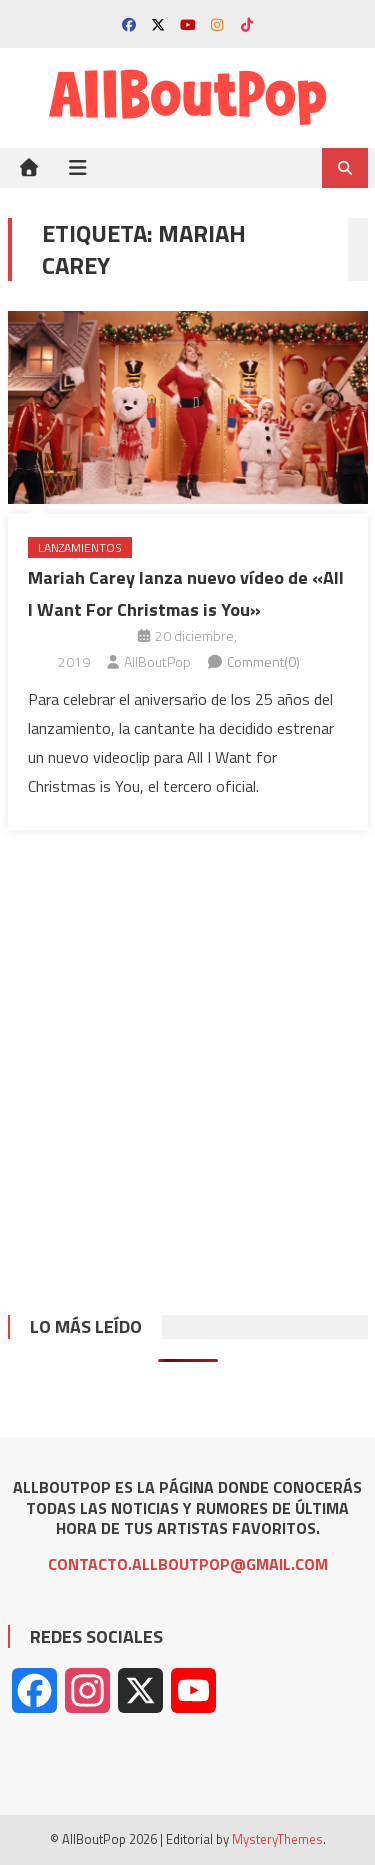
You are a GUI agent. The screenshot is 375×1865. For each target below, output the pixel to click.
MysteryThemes (277, 1839)
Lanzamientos (80, 547)
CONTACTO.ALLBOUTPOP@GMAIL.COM (188, 1564)
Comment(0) (263, 661)
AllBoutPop (157, 661)
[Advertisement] (187, 1057)
